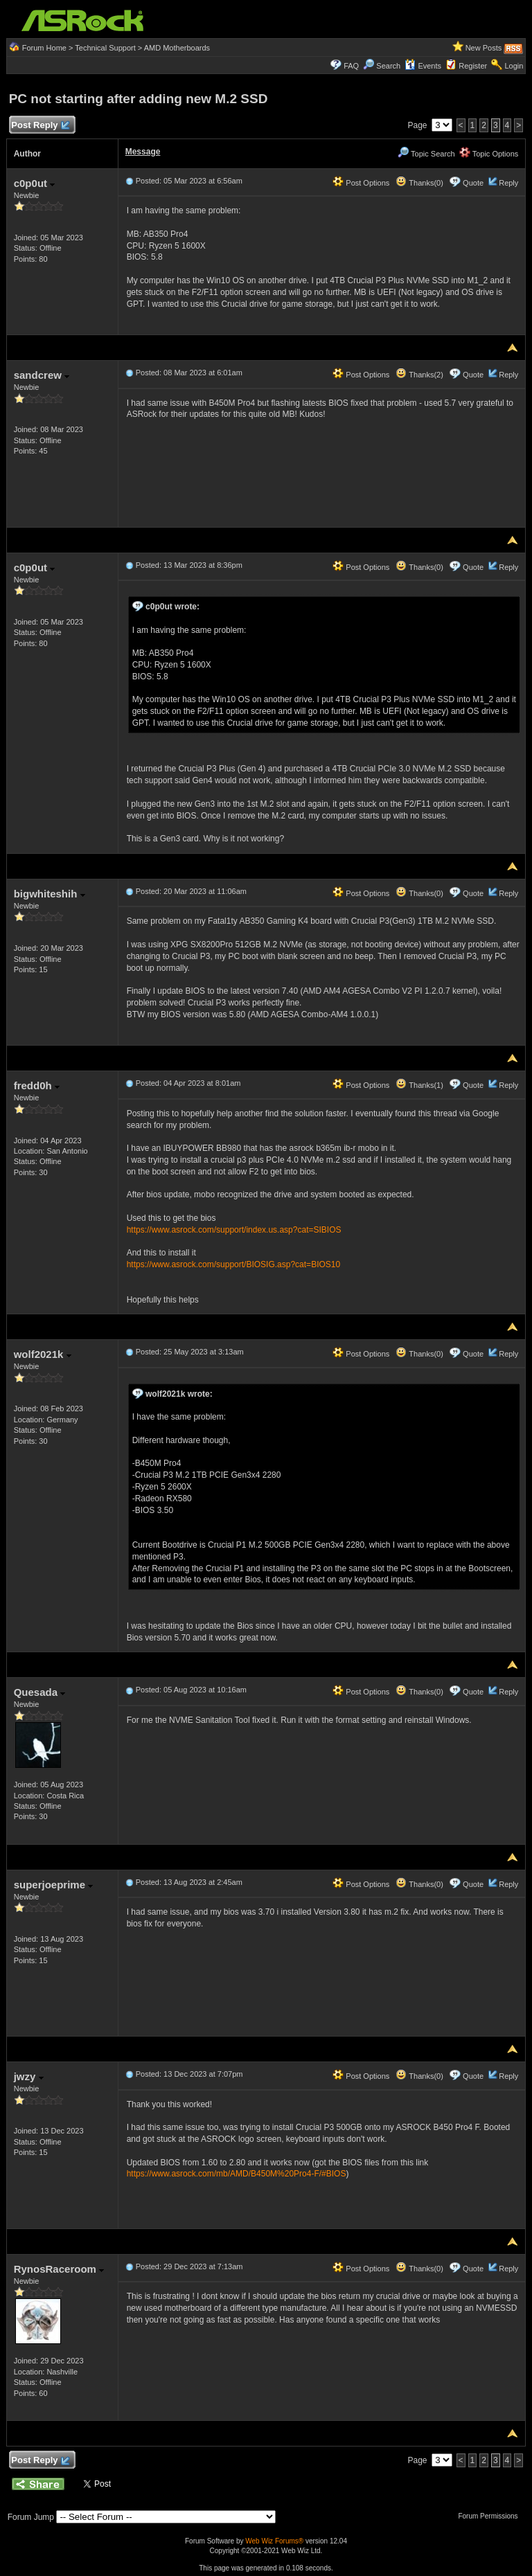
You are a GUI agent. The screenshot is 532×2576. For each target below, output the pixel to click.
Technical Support (105, 48)
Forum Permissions (491, 2516)
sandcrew (41, 375)
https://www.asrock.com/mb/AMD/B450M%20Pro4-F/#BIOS (236, 2174)
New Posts (484, 48)
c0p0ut (34, 183)
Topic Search (426, 154)
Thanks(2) (419, 374)
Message (143, 151)
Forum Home (44, 48)
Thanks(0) (419, 183)
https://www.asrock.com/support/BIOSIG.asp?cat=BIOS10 (233, 1264)
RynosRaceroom (59, 2269)
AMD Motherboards (177, 48)
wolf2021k (42, 1354)
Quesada (40, 1692)
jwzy (29, 2076)
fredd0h (37, 1085)
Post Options (360, 183)
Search (388, 66)
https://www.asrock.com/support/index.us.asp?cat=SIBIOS (234, 1230)
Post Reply (40, 126)
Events (423, 66)
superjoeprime (54, 1884)
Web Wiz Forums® (274, 2541)
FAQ (351, 66)
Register (473, 66)
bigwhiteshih (49, 894)
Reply (508, 183)
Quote (473, 183)
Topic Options (489, 154)
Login (513, 66)
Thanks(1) (419, 1085)
